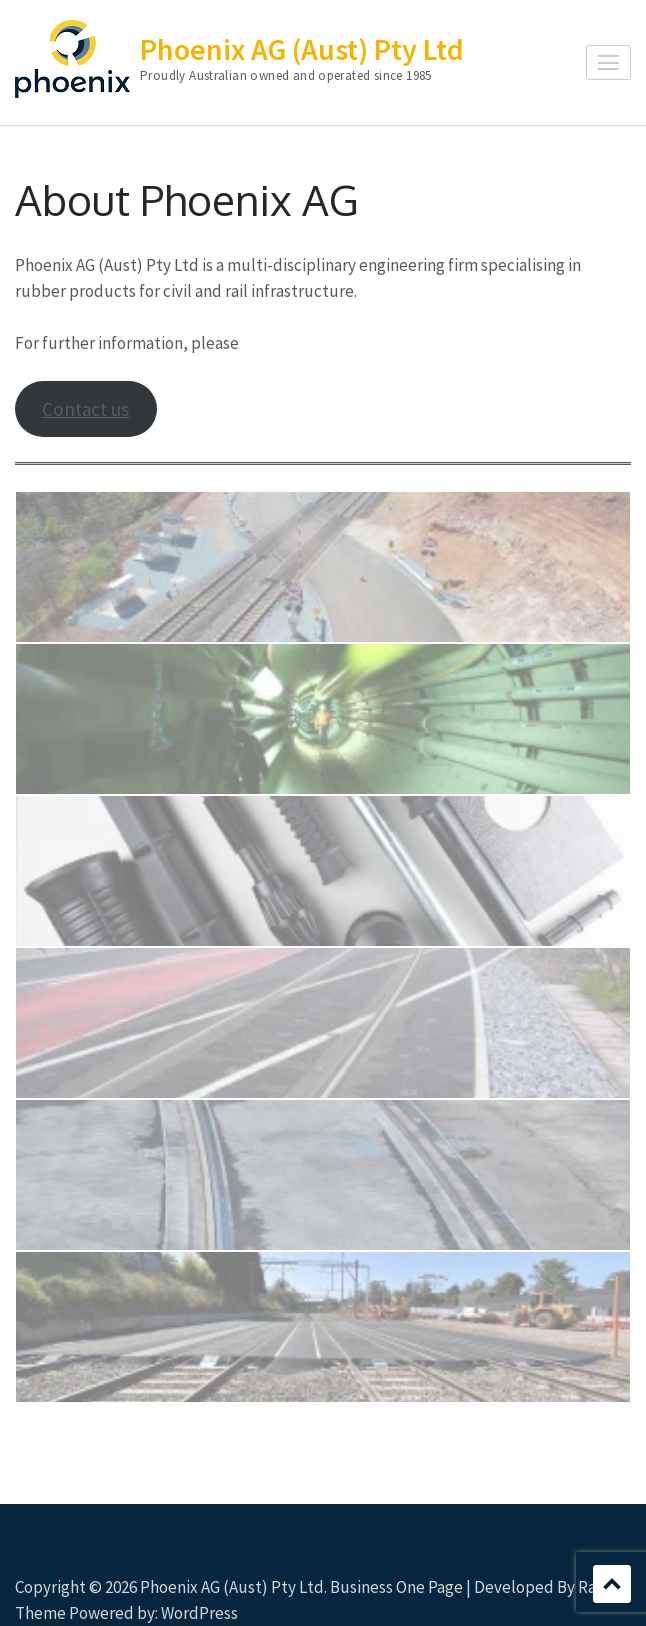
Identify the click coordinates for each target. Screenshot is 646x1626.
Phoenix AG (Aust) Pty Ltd (302, 49)
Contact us (85, 409)
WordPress (199, 1613)
